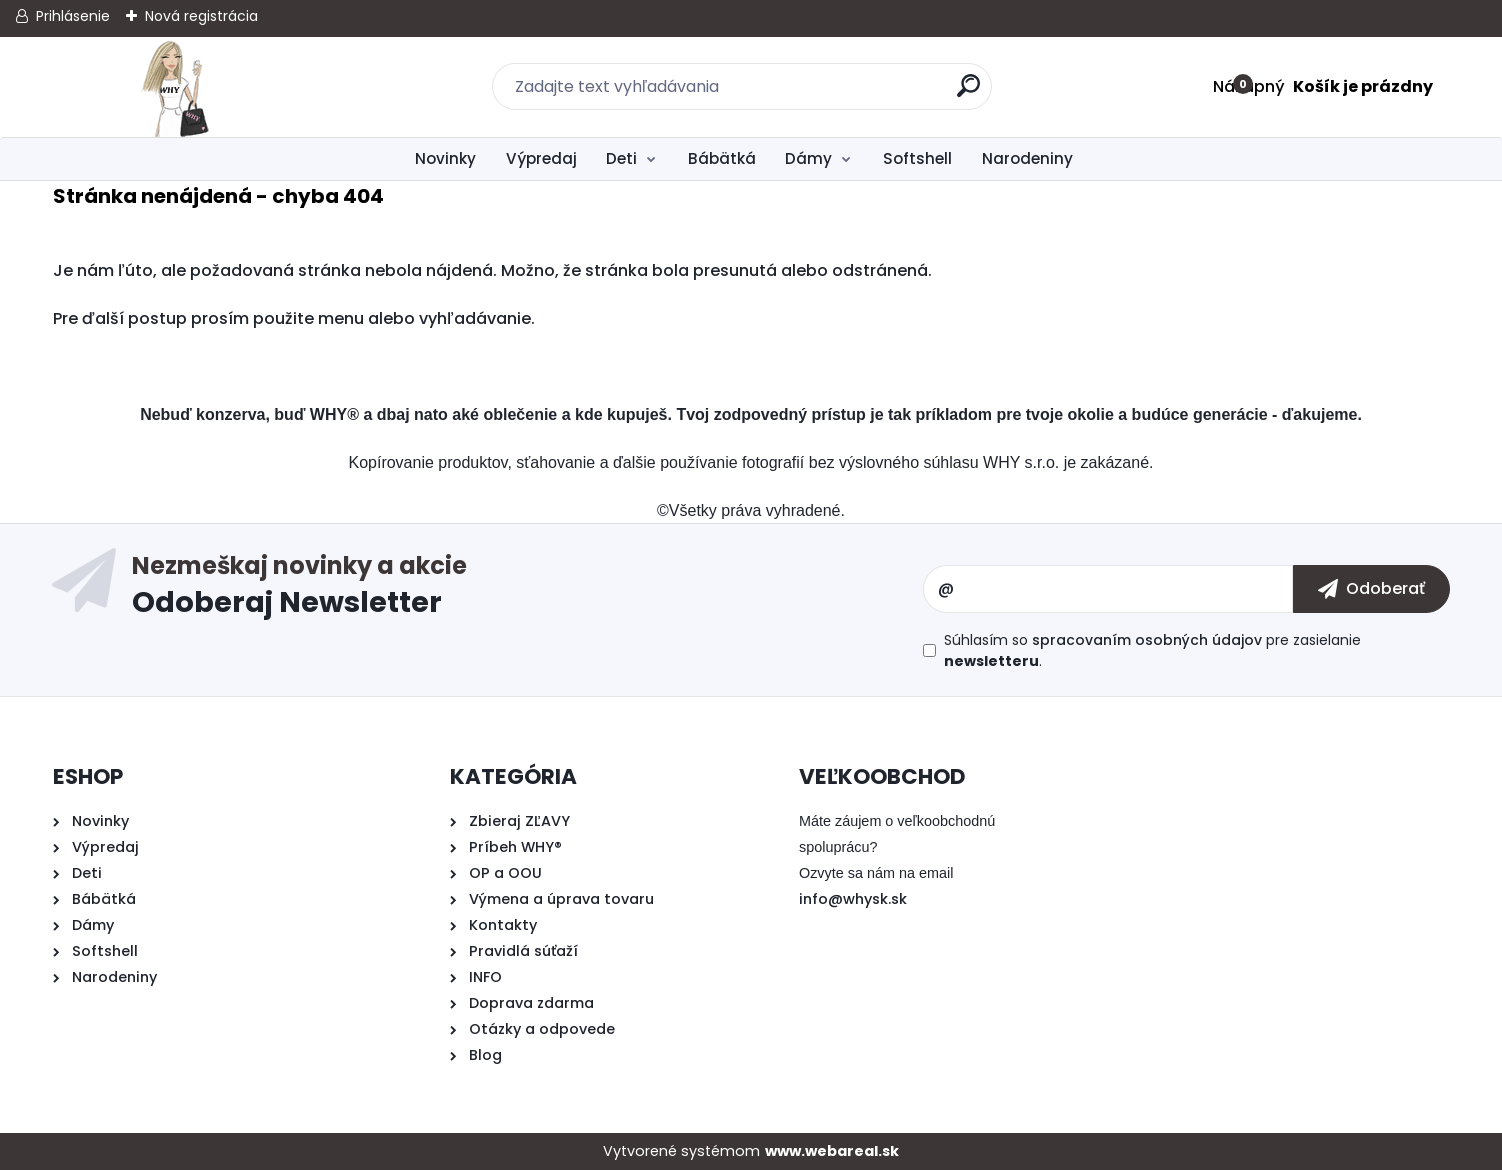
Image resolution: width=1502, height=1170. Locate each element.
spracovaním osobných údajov (1147, 640)
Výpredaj (541, 158)
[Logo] (175, 87)
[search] (968, 93)
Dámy (808, 158)
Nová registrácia (201, 16)
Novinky (445, 158)
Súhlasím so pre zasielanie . (1152, 650)
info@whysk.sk (853, 899)
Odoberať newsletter (527, 589)
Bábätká (722, 158)
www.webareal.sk (832, 1151)
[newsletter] (1371, 589)
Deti (621, 158)
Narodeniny (1027, 158)
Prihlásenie (73, 16)
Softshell (917, 158)
